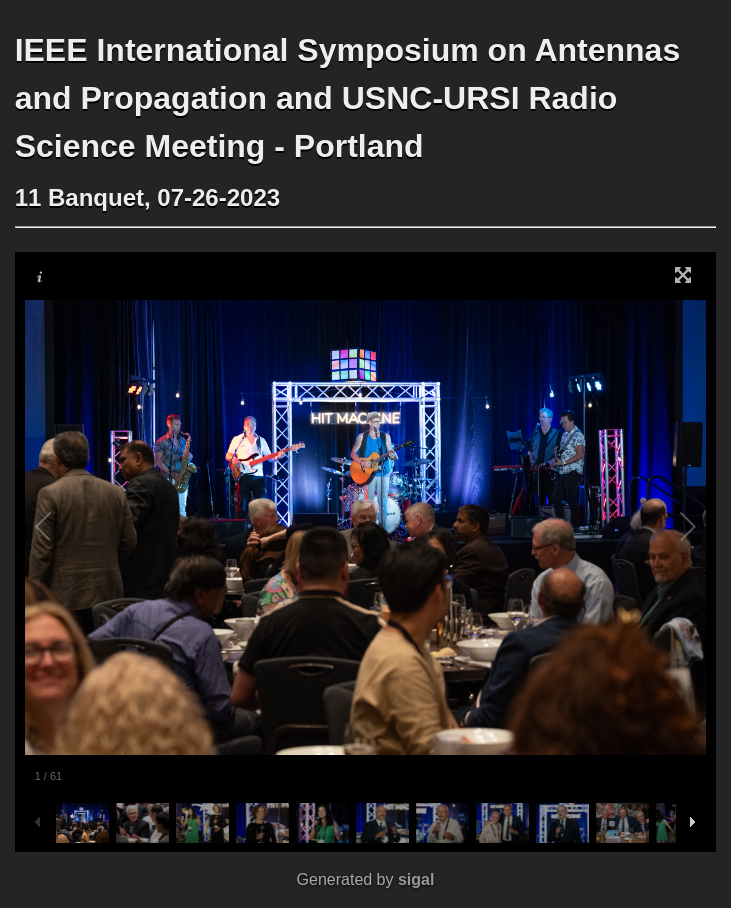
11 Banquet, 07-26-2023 (147, 197)
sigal (416, 879)
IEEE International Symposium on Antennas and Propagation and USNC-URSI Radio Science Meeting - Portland (348, 98)
